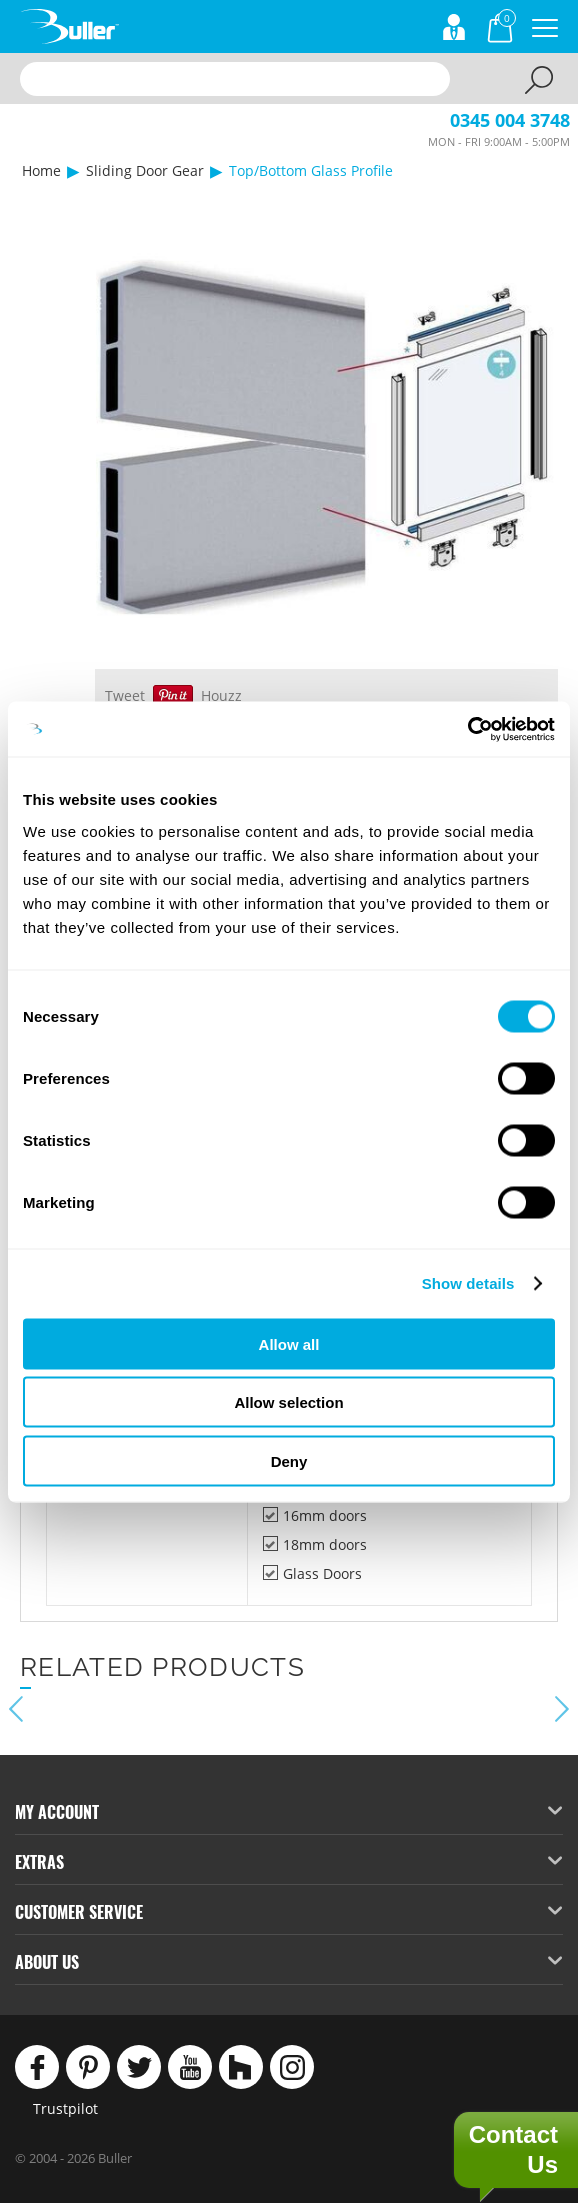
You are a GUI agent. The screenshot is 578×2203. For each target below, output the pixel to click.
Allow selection (288, 1402)
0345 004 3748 (510, 120)
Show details (468, 1283)
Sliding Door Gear (145, 170)
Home (41, 170)
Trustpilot (65, 2108)
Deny (289, 1460)
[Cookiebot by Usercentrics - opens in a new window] (467, 729)
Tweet (125, 695)
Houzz (221, 695)
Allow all (289, 1343)
